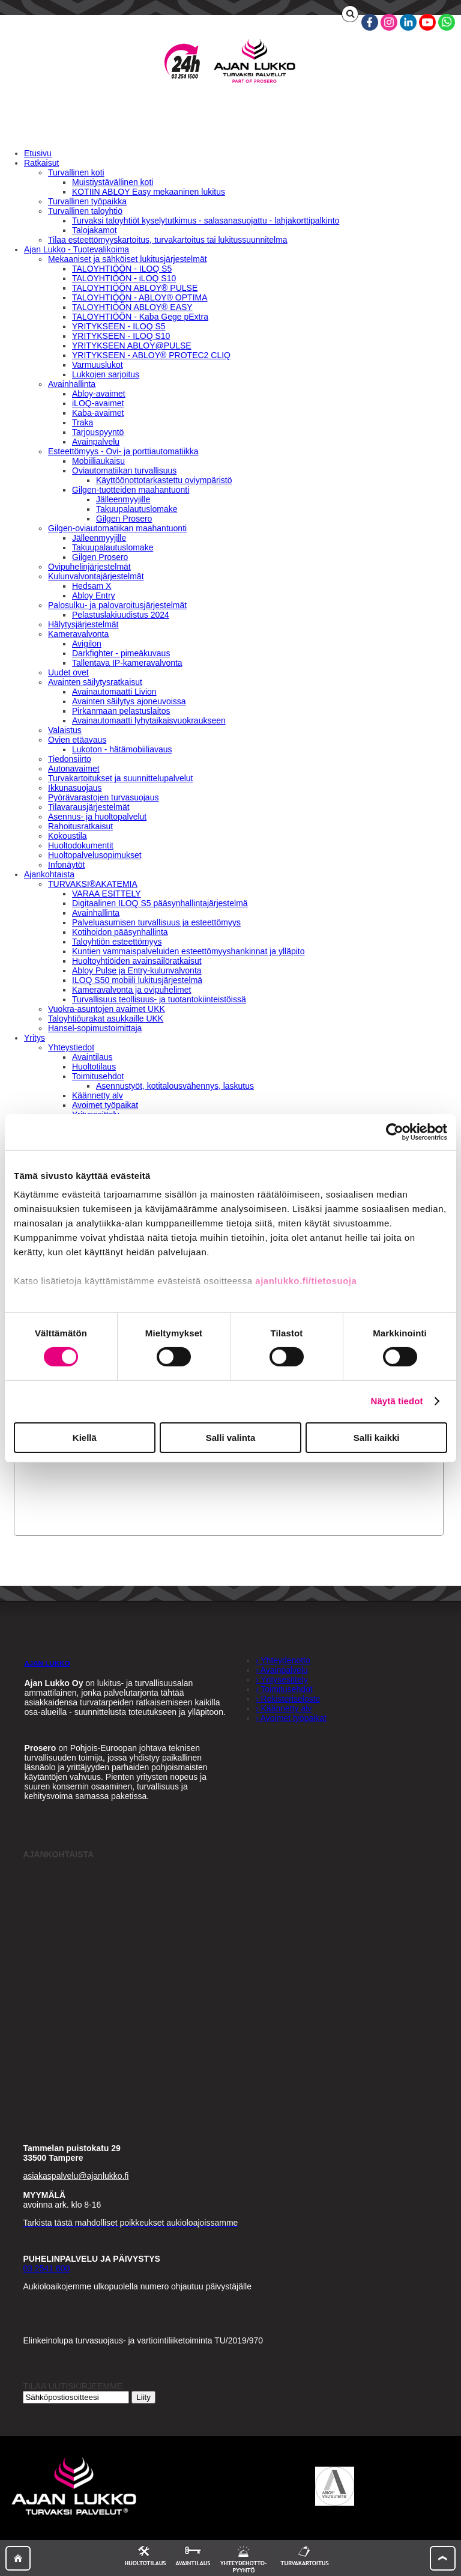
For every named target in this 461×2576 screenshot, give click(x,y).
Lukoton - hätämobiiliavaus (122, 749)
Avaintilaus (92, 1057)
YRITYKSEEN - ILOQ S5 (119, 326)
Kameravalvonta (78, 634)
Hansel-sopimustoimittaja (95, 1028)
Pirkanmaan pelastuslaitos (121, 711)
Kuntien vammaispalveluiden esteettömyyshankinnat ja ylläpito (188, 951)
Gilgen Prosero (124, 518)
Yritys (34, 1038)
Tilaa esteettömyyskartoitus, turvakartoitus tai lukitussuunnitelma (168, 240)
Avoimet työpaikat (105, 1105)
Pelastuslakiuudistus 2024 (120, 615)
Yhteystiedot (71, 1047)
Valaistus (65, 730)
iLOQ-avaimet (98, 403)
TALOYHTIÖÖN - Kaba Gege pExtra (140, 316)
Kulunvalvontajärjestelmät (96, 576)
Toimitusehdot (98, 1076)
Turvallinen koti (76, 172)
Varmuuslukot (97, 365)
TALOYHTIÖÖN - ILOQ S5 (122, 268)
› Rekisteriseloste (288, 1699)
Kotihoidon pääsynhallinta (120, 932)
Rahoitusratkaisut (80, 826)
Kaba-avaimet (98, 413)
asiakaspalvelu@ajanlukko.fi (75, 2176)
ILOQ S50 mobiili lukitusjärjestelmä (137, 980)
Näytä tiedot (397, 1401)
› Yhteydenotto (283, 1660)
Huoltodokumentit (80, 845)
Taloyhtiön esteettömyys (116, 941)
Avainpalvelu (95, 441)
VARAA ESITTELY (106, 893)
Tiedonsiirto (69, 759)
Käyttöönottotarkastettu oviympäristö (164, 480)
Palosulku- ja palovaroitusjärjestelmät (117, 605)
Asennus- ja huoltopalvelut (97, 816)
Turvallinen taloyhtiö (85, 211)
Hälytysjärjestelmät (83, 624)
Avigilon (86, 643)
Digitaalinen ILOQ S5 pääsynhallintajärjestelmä (160, 903)
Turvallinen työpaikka (87, 201)
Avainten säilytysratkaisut (95, 682)
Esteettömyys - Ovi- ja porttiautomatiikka (123, 451)
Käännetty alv (97, 1095)
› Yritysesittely (282, 1679)
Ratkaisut (41, 163)
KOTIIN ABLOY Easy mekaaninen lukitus (148, 191)
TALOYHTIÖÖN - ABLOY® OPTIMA (140, 297)
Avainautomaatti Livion (114, 691)
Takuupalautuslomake (136, 509)
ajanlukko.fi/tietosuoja (306, 1281)
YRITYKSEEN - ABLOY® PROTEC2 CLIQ (151, 355)
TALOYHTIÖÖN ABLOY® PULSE (134, 288)
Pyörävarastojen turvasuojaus (103, 797)
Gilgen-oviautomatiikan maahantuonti (117, 528)
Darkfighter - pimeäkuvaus (121, 653)
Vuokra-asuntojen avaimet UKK (106, 1009)
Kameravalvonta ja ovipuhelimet (131, 989)
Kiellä (85, 1438)
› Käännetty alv (284, 1708)
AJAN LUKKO (47, 1663)
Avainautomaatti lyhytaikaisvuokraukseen (149, 720)
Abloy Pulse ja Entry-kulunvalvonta (137, 970)
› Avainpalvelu (282, 1670)
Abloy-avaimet (98, 393)
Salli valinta (231, 1438)
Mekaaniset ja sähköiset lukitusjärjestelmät (127, 259)
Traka (82, 422)
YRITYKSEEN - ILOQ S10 (121, 336)
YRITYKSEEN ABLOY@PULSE (131, 345)
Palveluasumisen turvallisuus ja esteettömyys (156, 922)
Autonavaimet (74, 768)
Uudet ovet (68, 672)
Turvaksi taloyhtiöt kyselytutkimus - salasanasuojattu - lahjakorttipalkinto (205, 220)
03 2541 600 (46, 2268)
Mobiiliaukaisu (98, 461)
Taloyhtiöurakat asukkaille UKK (105, 1018)
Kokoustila (67, 836)
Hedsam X (91, 586)
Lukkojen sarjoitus (105, 374)
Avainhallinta (71, 384)
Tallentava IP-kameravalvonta (127, 663)
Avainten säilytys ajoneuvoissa (129, 701)
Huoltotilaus (94, 1066)
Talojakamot (94, 230)
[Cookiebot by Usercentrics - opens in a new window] (394, 1131)
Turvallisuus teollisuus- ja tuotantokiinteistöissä (159, 999)
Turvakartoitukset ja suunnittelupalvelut (120, 778)
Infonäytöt (66, 864)
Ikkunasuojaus (75, 788)
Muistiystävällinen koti (112, 182)
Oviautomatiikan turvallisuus (124, 470)
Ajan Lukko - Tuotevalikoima (76, 249)
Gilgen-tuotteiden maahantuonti (130, 490)
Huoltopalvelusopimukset (95, 855)
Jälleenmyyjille (123, 499)
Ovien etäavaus (77, 739)
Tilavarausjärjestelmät (89, 807)
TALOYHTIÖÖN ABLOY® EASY (132, 307)
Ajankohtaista (49, 874)
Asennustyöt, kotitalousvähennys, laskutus (175, 1086)
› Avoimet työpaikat (291, 1718)
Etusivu (38, 153)
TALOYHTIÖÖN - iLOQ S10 (124, 278)
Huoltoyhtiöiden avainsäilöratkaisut (137, 961)
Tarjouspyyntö (98, 432)
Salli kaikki (377, 1438)
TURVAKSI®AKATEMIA (92, 884)
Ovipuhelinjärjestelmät (89, 566)
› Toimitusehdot (284, 1689)
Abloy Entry (93, 595)
